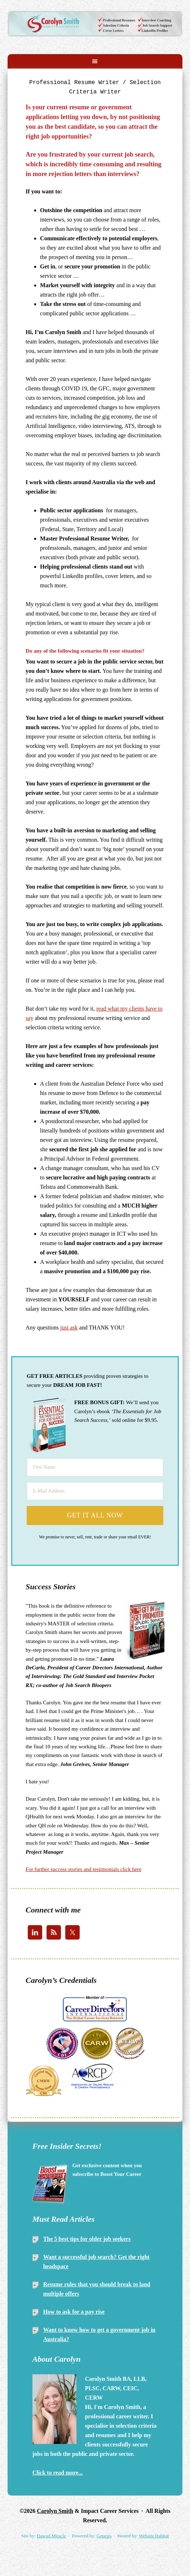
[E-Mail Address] (95, 1491)
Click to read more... (57, 2473)
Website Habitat (154, 2535)
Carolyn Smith (95, 18)
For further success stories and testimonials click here (83, 1869)
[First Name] (95, 1467)
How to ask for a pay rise (74, 2312)
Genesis (104, 2535)
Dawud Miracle (51, 2535)
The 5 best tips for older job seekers (87, 2239)
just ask (69, 1327)
